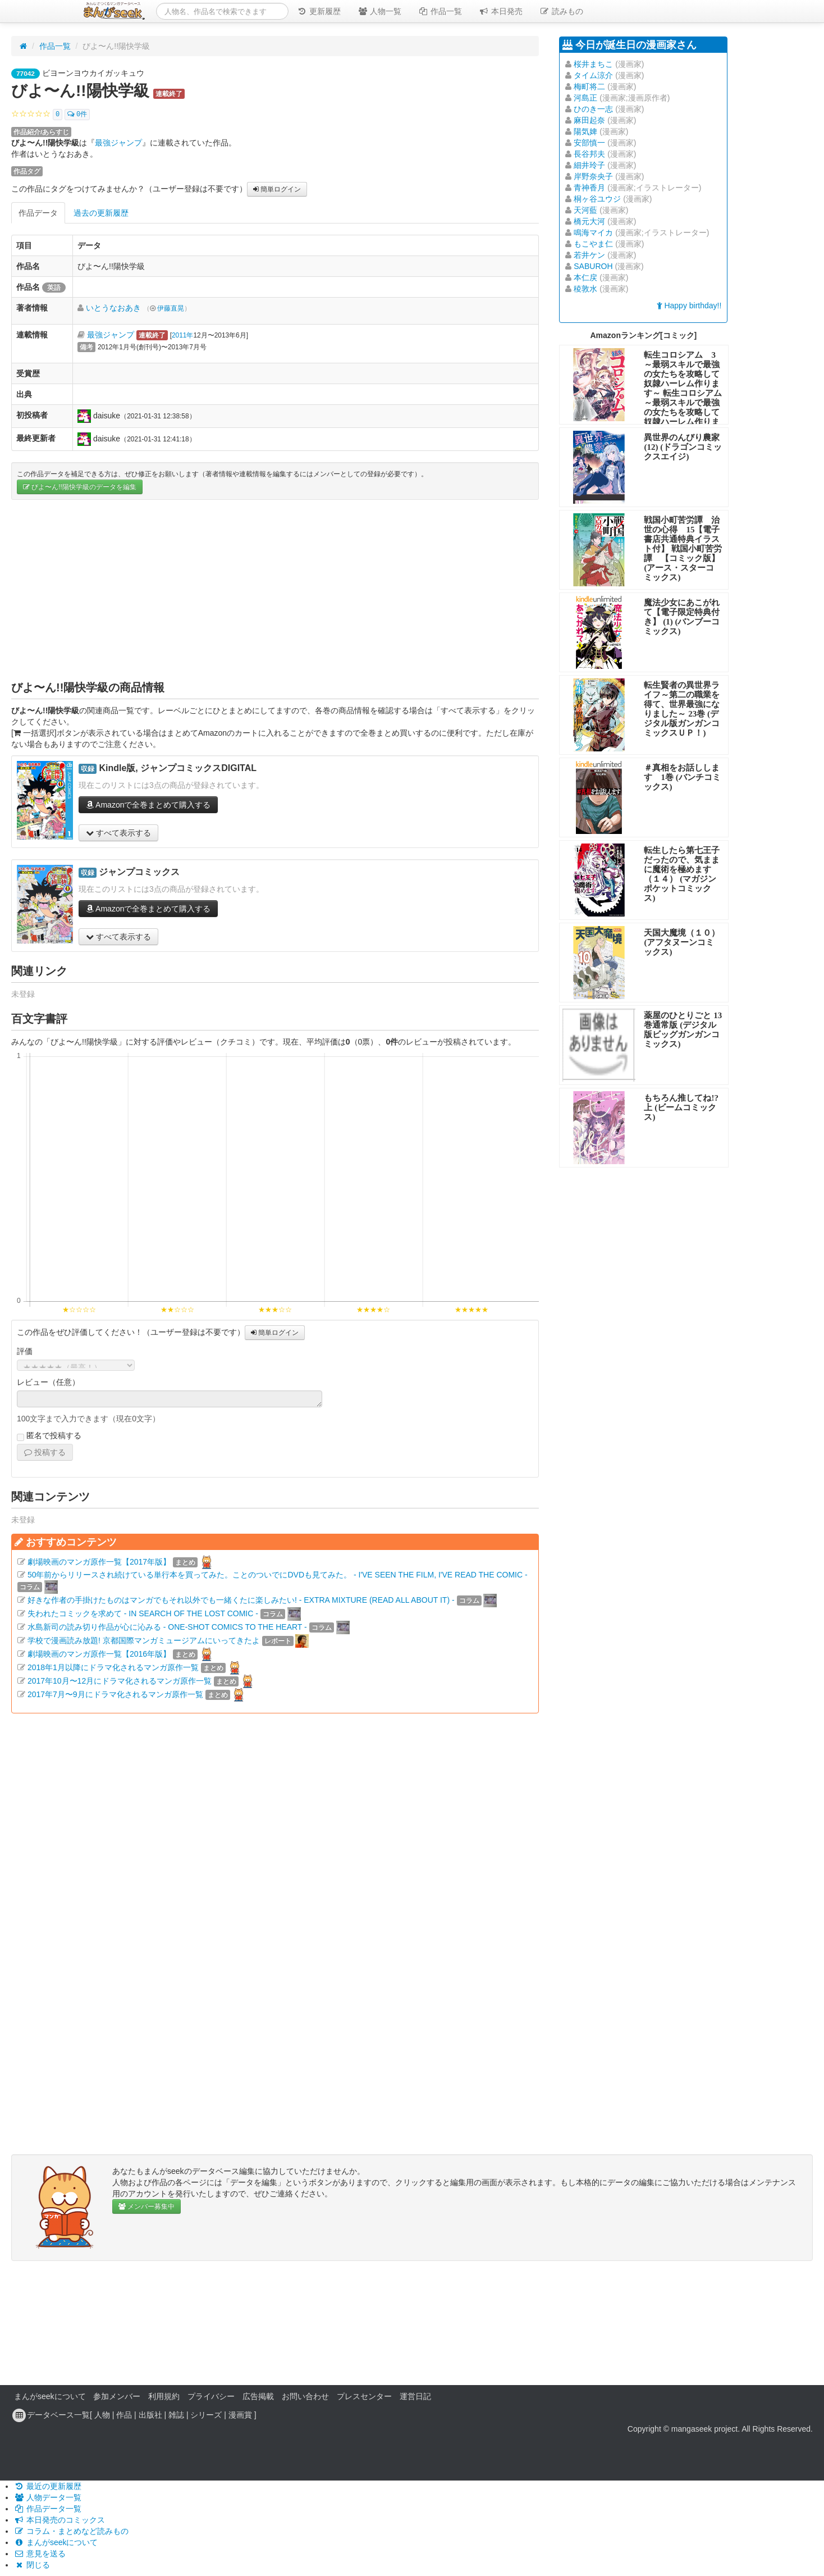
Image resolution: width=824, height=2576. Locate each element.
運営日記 (415, 2396)
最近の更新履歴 (47, 2486)
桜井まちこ (593, 64)
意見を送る (40, 2553)
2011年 (182, 335)
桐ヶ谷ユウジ (597, 198)
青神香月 (589, 187)
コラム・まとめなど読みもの (71, 2531)
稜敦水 (585, 288)
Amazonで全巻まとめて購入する (148, 804)
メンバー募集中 (146, 2206)
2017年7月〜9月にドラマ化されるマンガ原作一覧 (115, 1694)
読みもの (561, 11)
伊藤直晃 (170, 308)
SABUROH (593, 266)
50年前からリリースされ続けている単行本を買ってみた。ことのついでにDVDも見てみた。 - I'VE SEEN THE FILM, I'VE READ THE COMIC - (278, 1574)
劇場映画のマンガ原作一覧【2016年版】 (99, 1653)
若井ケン (589, 254)
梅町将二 (589, 86)
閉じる (32, 2564)
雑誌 (176, 2414)
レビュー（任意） (48, 1382)
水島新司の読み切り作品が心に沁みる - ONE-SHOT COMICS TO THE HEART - (167, 1626)
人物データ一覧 (47, 2497)
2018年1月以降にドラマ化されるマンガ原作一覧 (113, 1667)
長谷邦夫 (589, 153)
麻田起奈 (589, 120)
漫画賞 (240, 2414)
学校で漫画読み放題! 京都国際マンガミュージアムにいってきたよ (144, 1640)
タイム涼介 (593, 75)
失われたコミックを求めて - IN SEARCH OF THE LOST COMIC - (143, 1613)
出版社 (150, 2414)
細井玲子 (589, 165)
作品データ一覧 (47, 2508)
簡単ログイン (277, 189)
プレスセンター (364, 2396)
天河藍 (585, 210)
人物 (102, 2414)
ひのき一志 (593, 108)
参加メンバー (116, 2396)
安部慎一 (589, 142)
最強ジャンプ (118, 142)
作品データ (38, 212)
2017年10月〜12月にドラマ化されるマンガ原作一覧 (120, 1680)
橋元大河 (589, 221)
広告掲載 (258, 2396)
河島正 (585, 97)
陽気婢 (585, 131)
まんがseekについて (50, 2396)
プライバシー (211, 2396)
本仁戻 (585, 277)
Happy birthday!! (689, 305)
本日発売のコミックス (59, 2519)
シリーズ (206, 2414)
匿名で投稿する (49, 1436)
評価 (25, 1351)
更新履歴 (319, 11)
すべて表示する (118, 832)
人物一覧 (379, 11)
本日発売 (501, 11)
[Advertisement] (275, 589)
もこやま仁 (593, 243)
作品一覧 (440, 11)
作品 (124, 2414)
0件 (77, 114)
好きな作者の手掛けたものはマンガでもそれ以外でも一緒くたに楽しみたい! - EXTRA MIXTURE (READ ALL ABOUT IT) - (241, 1599)
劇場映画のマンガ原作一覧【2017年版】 (99, 1561)
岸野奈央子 (593, 176)
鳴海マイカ (593, 232)
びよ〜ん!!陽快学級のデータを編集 (79, 487)
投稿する (45, 1452)
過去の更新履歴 (101, 212)
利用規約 (164, 2396)
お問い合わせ (305, 2396)
